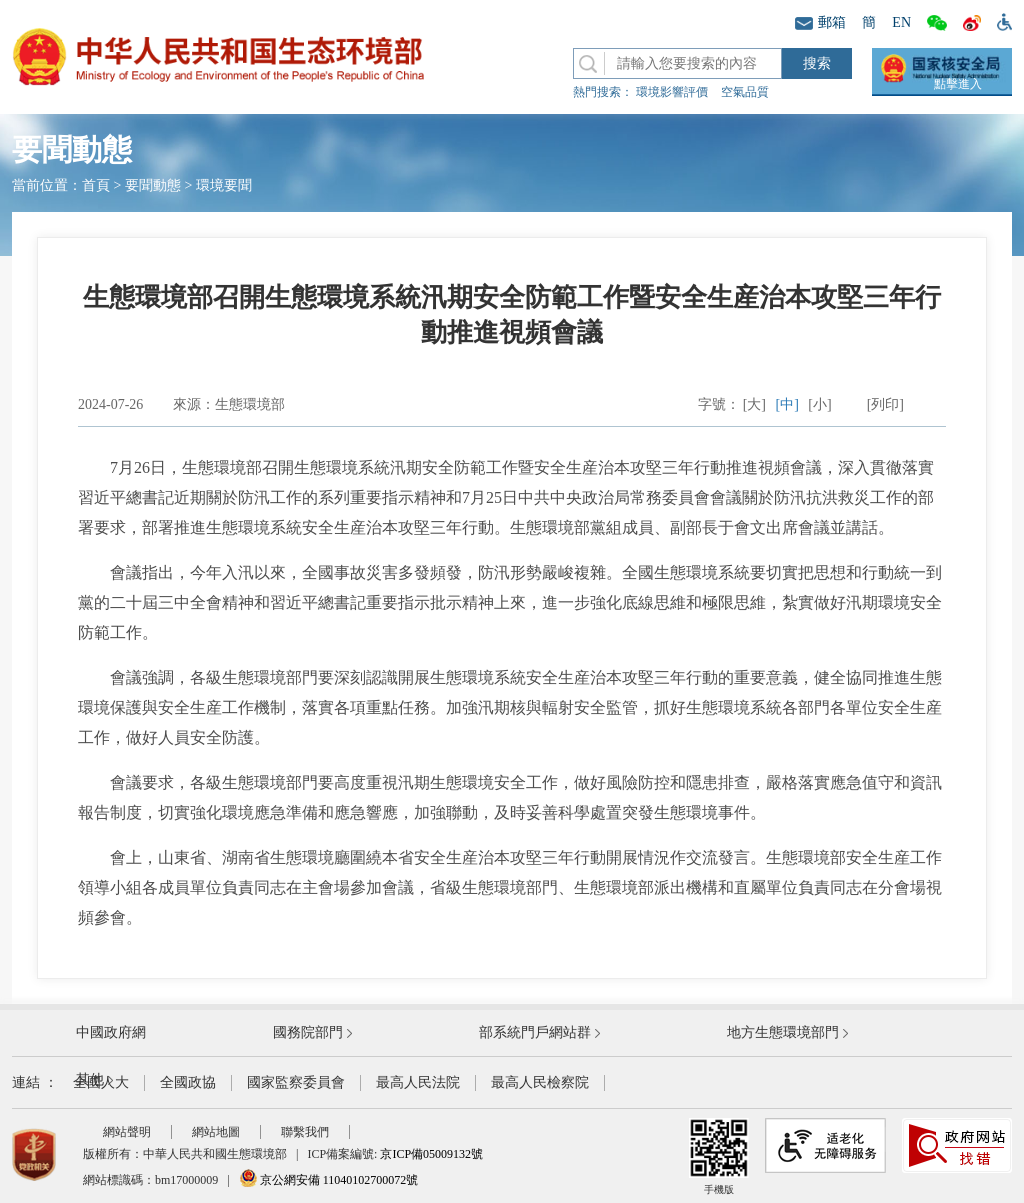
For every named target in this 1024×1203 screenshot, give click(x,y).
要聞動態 (153, 185)
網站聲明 (127, 1132)
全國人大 (101, 1082)
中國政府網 (111, 1032)
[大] (754, 404)
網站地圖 (216, 1132)
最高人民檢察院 (540, 1082)
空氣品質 (745, 92)
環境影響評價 (672, 92)
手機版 (719, 1156)
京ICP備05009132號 (431, 1154)
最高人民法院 (418, 1082)
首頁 (96, 185)
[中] (787, 404)
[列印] (885, 404)
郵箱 (820, 22)
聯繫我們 (305, 1132)
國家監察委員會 (296, 1082)
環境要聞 (224, 185)
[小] (819, 404)
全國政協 (188, 1082)
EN (901, 22)
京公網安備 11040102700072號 (329, 1180)
